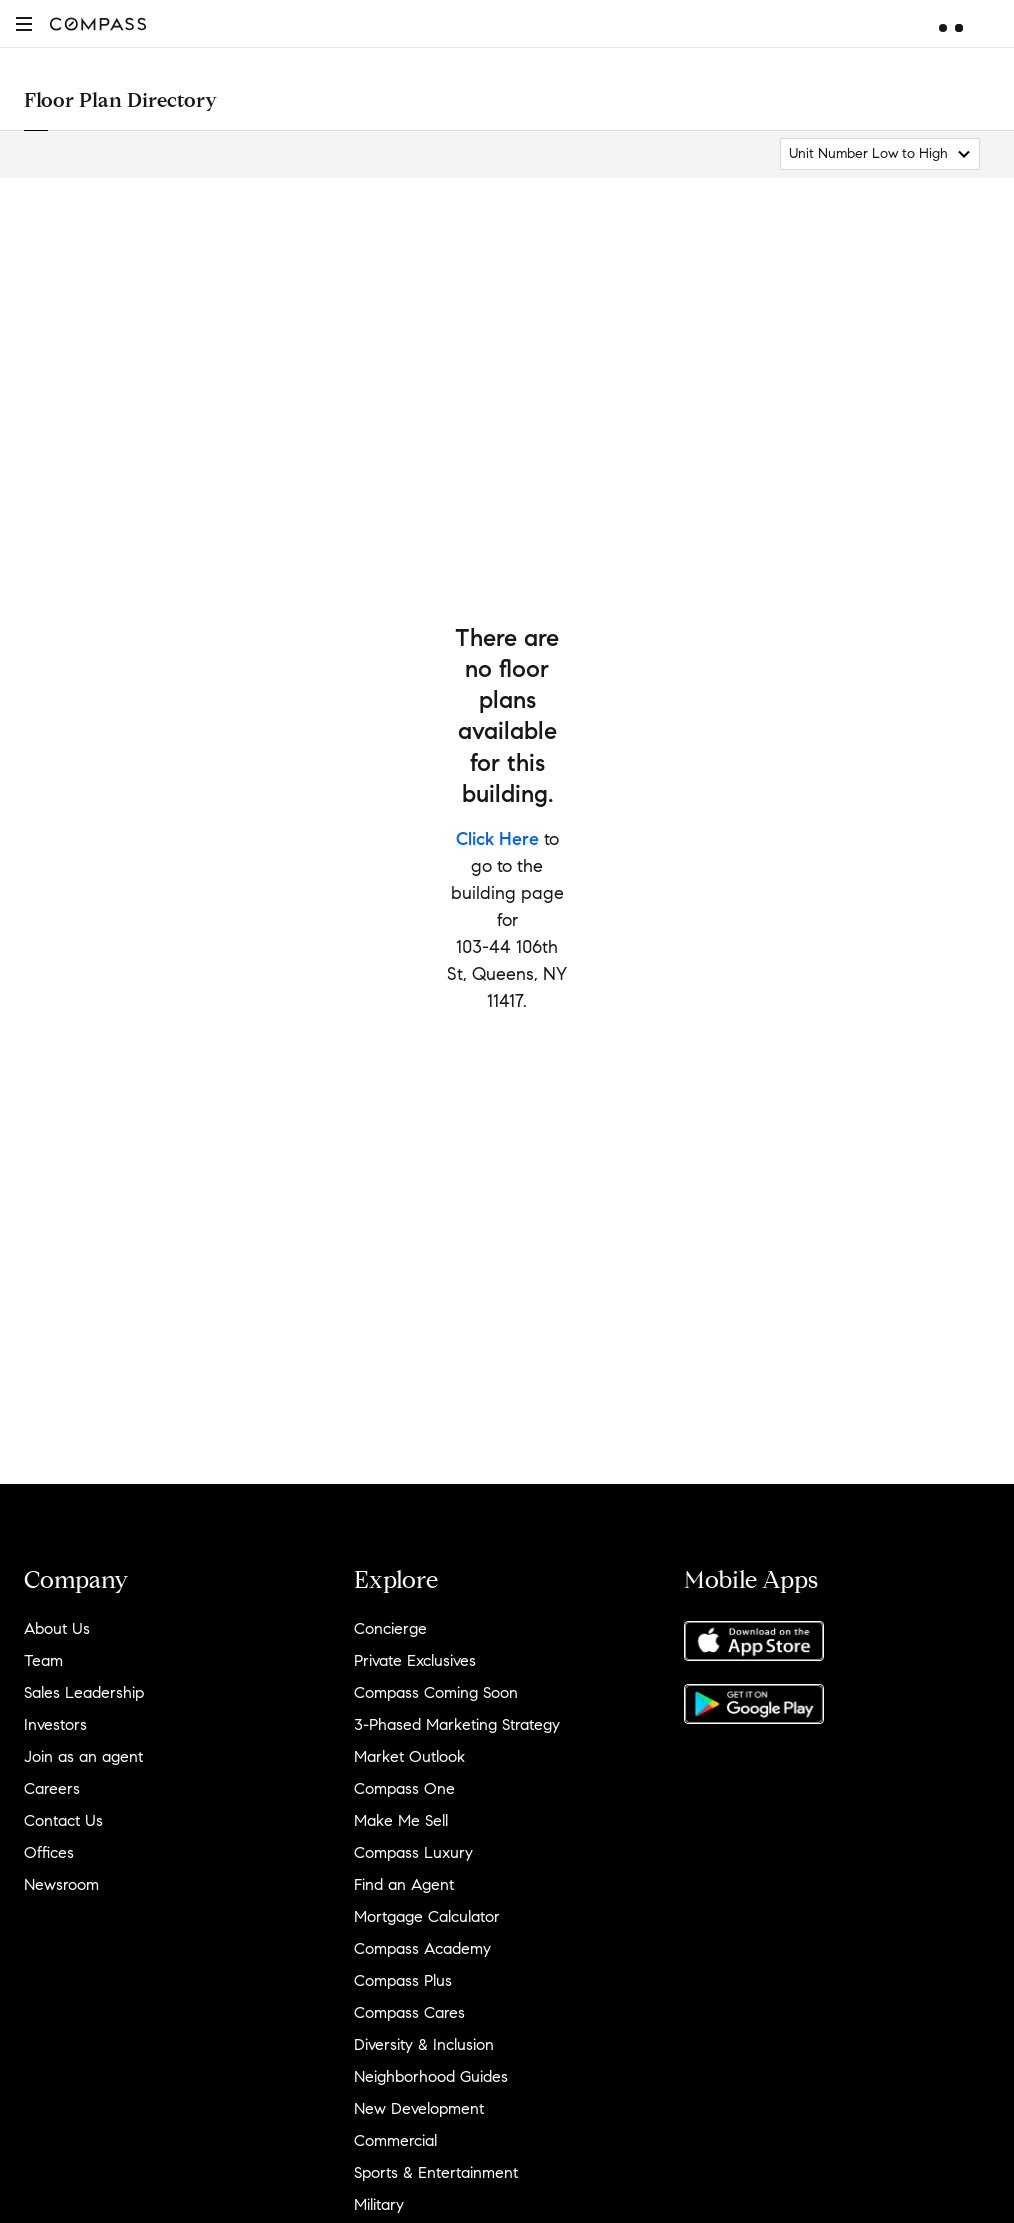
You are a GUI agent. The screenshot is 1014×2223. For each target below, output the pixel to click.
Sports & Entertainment (436, 2172)
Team (43, 1660)
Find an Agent (404, 1884)
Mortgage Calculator (427, 1916)
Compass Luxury (413, 1852)
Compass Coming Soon (436, 1692)
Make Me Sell (401, 1820)
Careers (52, 1788)
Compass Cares (409, 2012)
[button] (24, 23)
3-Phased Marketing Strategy (457, 1724)
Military (379, 2204)
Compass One (404, 1788)
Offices (49, 1852)
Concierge (390, 1628)
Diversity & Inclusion (424, 2044)
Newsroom (61, 1884)
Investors (55, 1724)
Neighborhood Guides (431, 2076)
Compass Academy (422, 1948)
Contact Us (63, 1820)
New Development (419, 2108)
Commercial (395, 2140)
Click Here (497, 839)
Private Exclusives (415, 1660)
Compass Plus (403, 1980)
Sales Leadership (84, 1692)
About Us (57, 1628)
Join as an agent (83, 1756)
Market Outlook (409, 1756)
